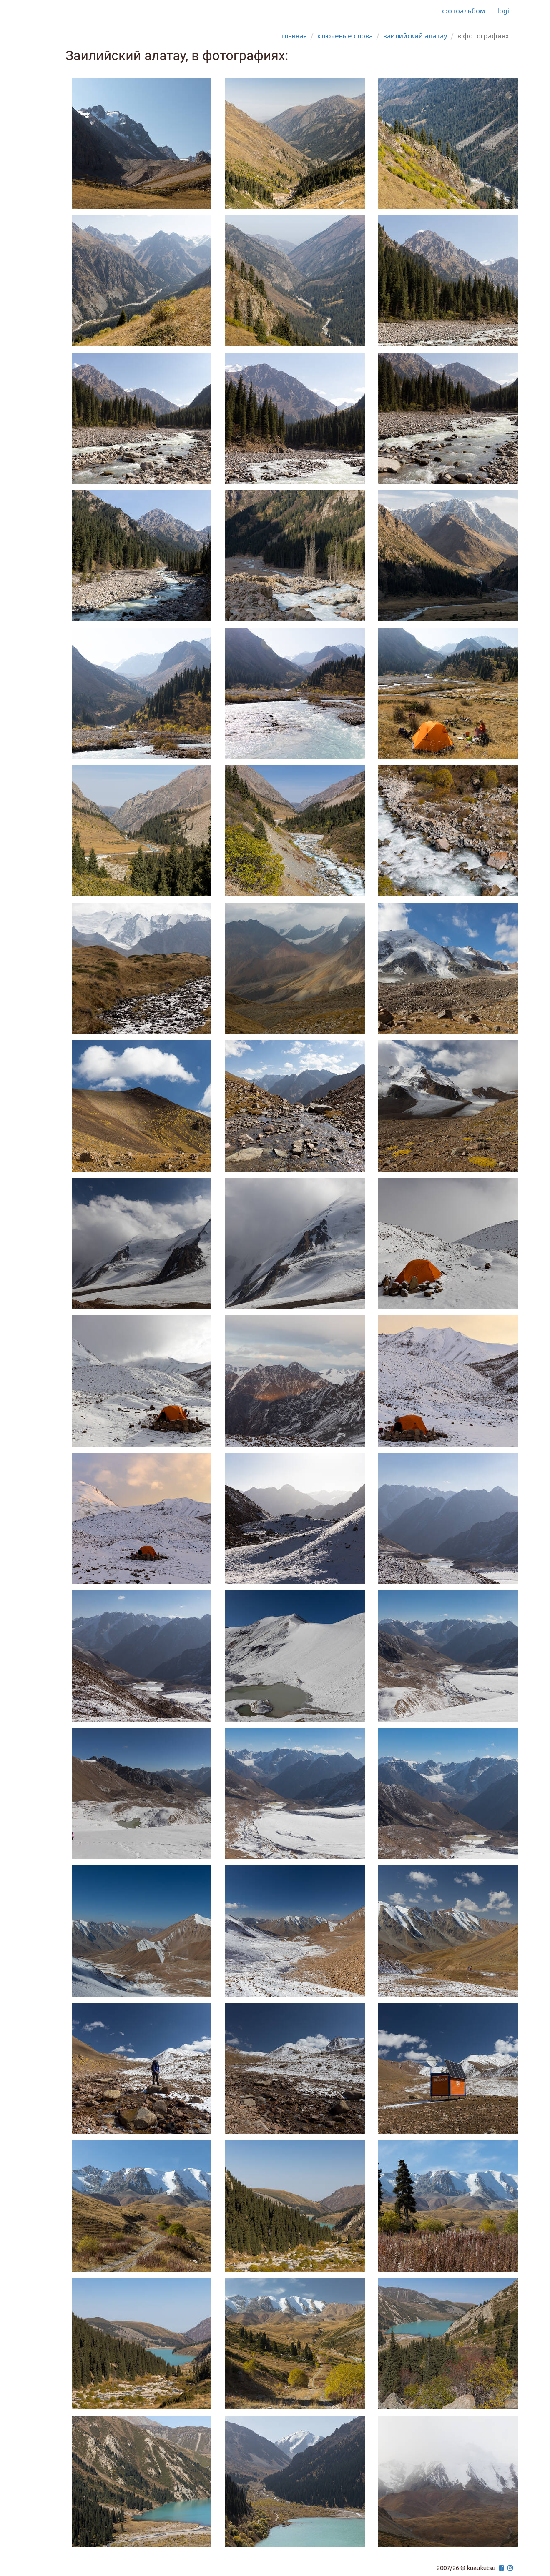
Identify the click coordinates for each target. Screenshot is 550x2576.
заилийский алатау (415, 36)
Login (505, 11)
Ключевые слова (345, 36)
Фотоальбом (463, 11)
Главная (294, 36)
